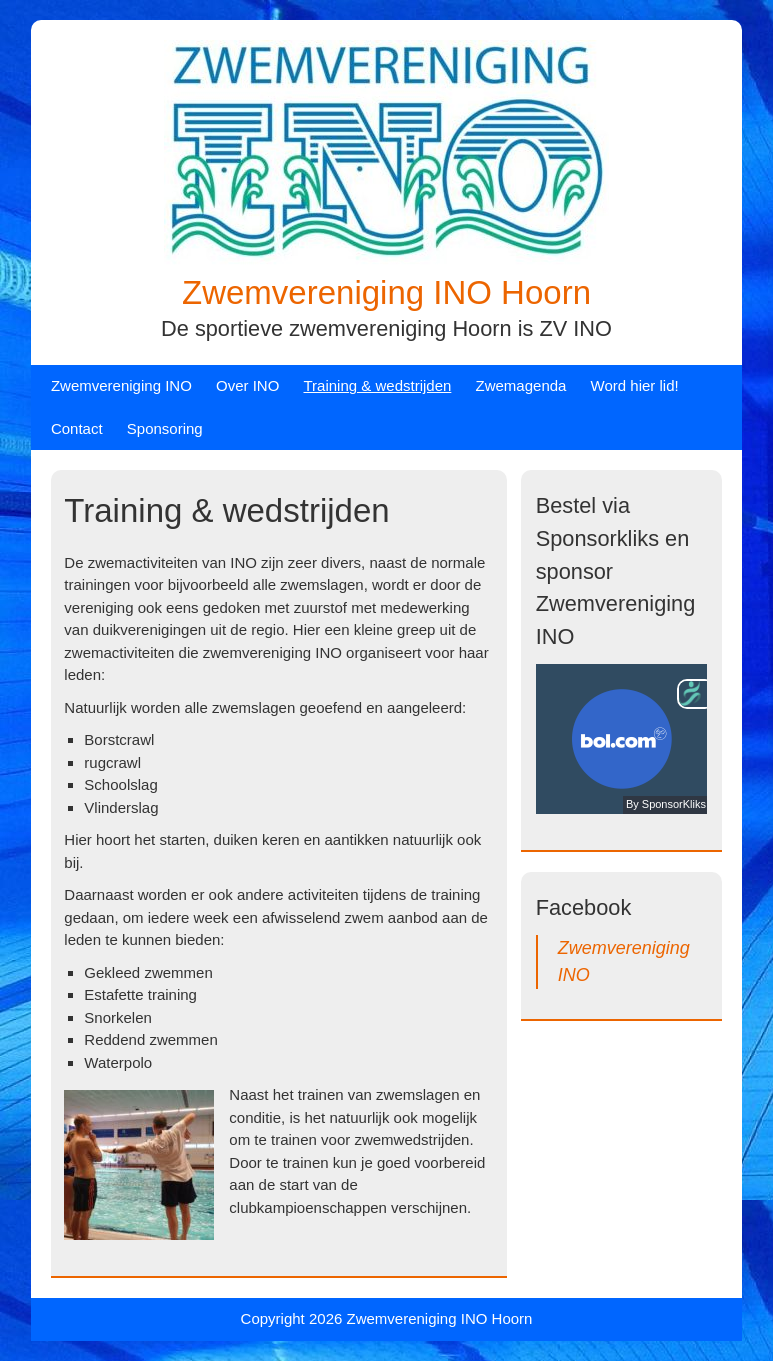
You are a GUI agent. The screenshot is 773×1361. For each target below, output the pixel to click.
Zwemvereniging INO (121, 385)
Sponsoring (165, 428)
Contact (77, 428)
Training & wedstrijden (378, 385)
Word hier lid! (635, 385)
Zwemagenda (521, 385)
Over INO (247, 385)
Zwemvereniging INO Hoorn (386, 292)
